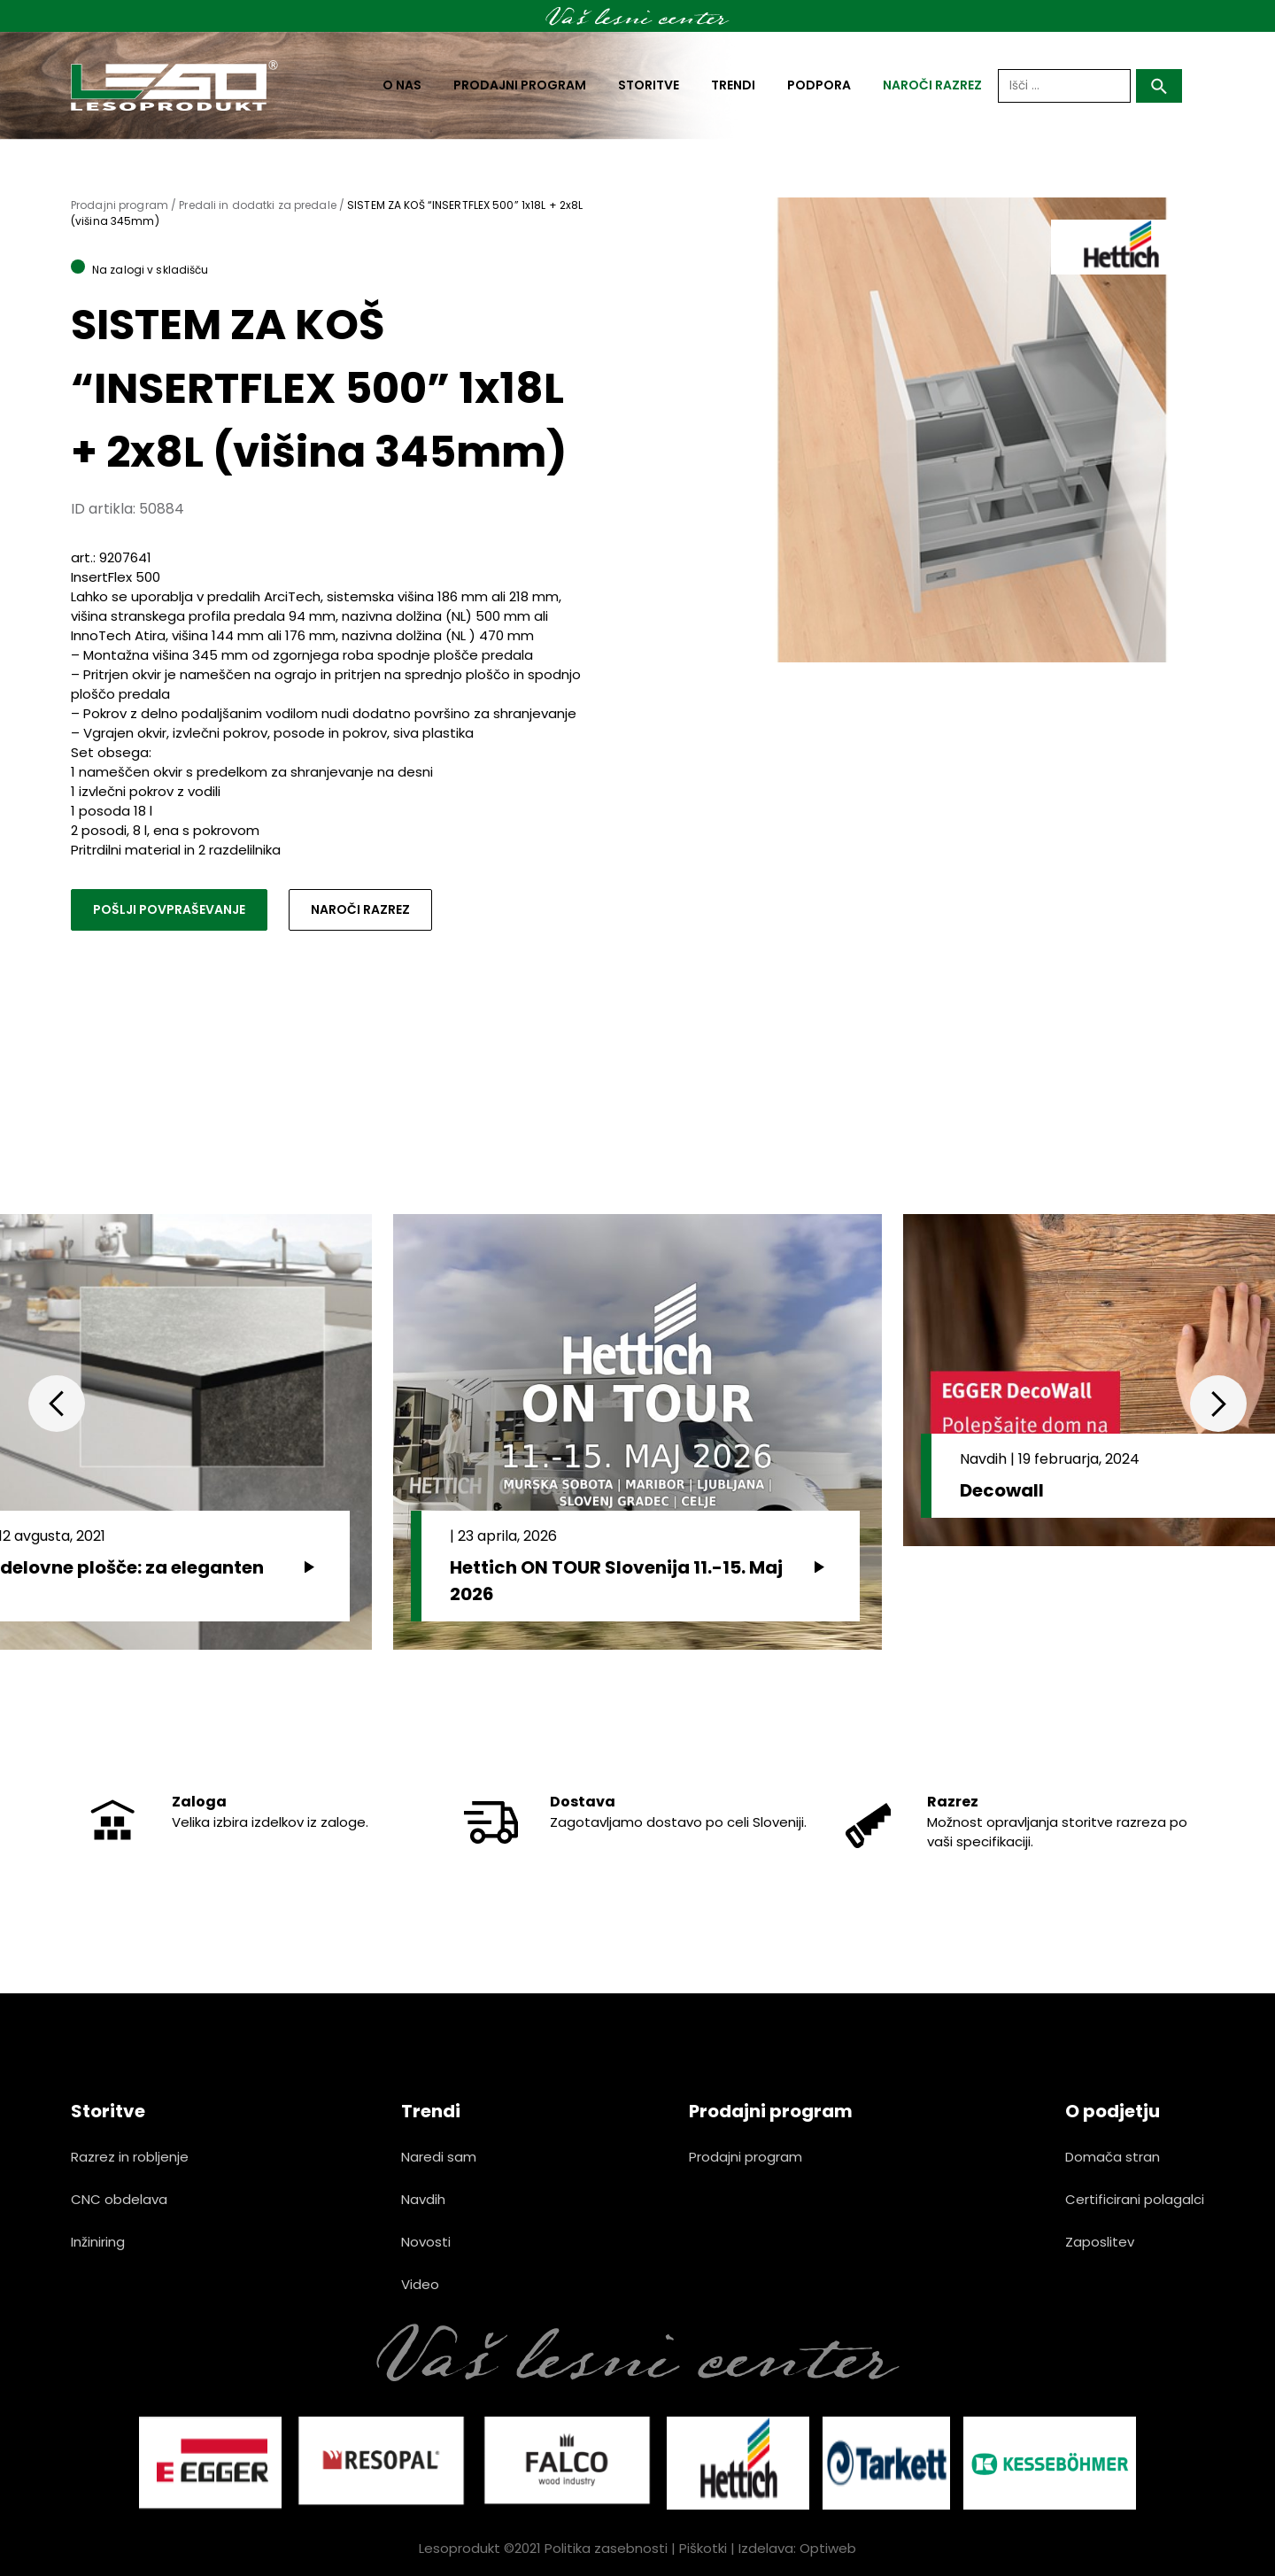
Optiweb (828, 2548)
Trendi (733, 85)
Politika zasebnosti (606, 2548)
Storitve (648, 85)
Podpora (819, 85)
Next (1218, 1403)
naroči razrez (932, 85)
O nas (401, 85)
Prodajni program (519, 85)
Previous (56, 1403)
